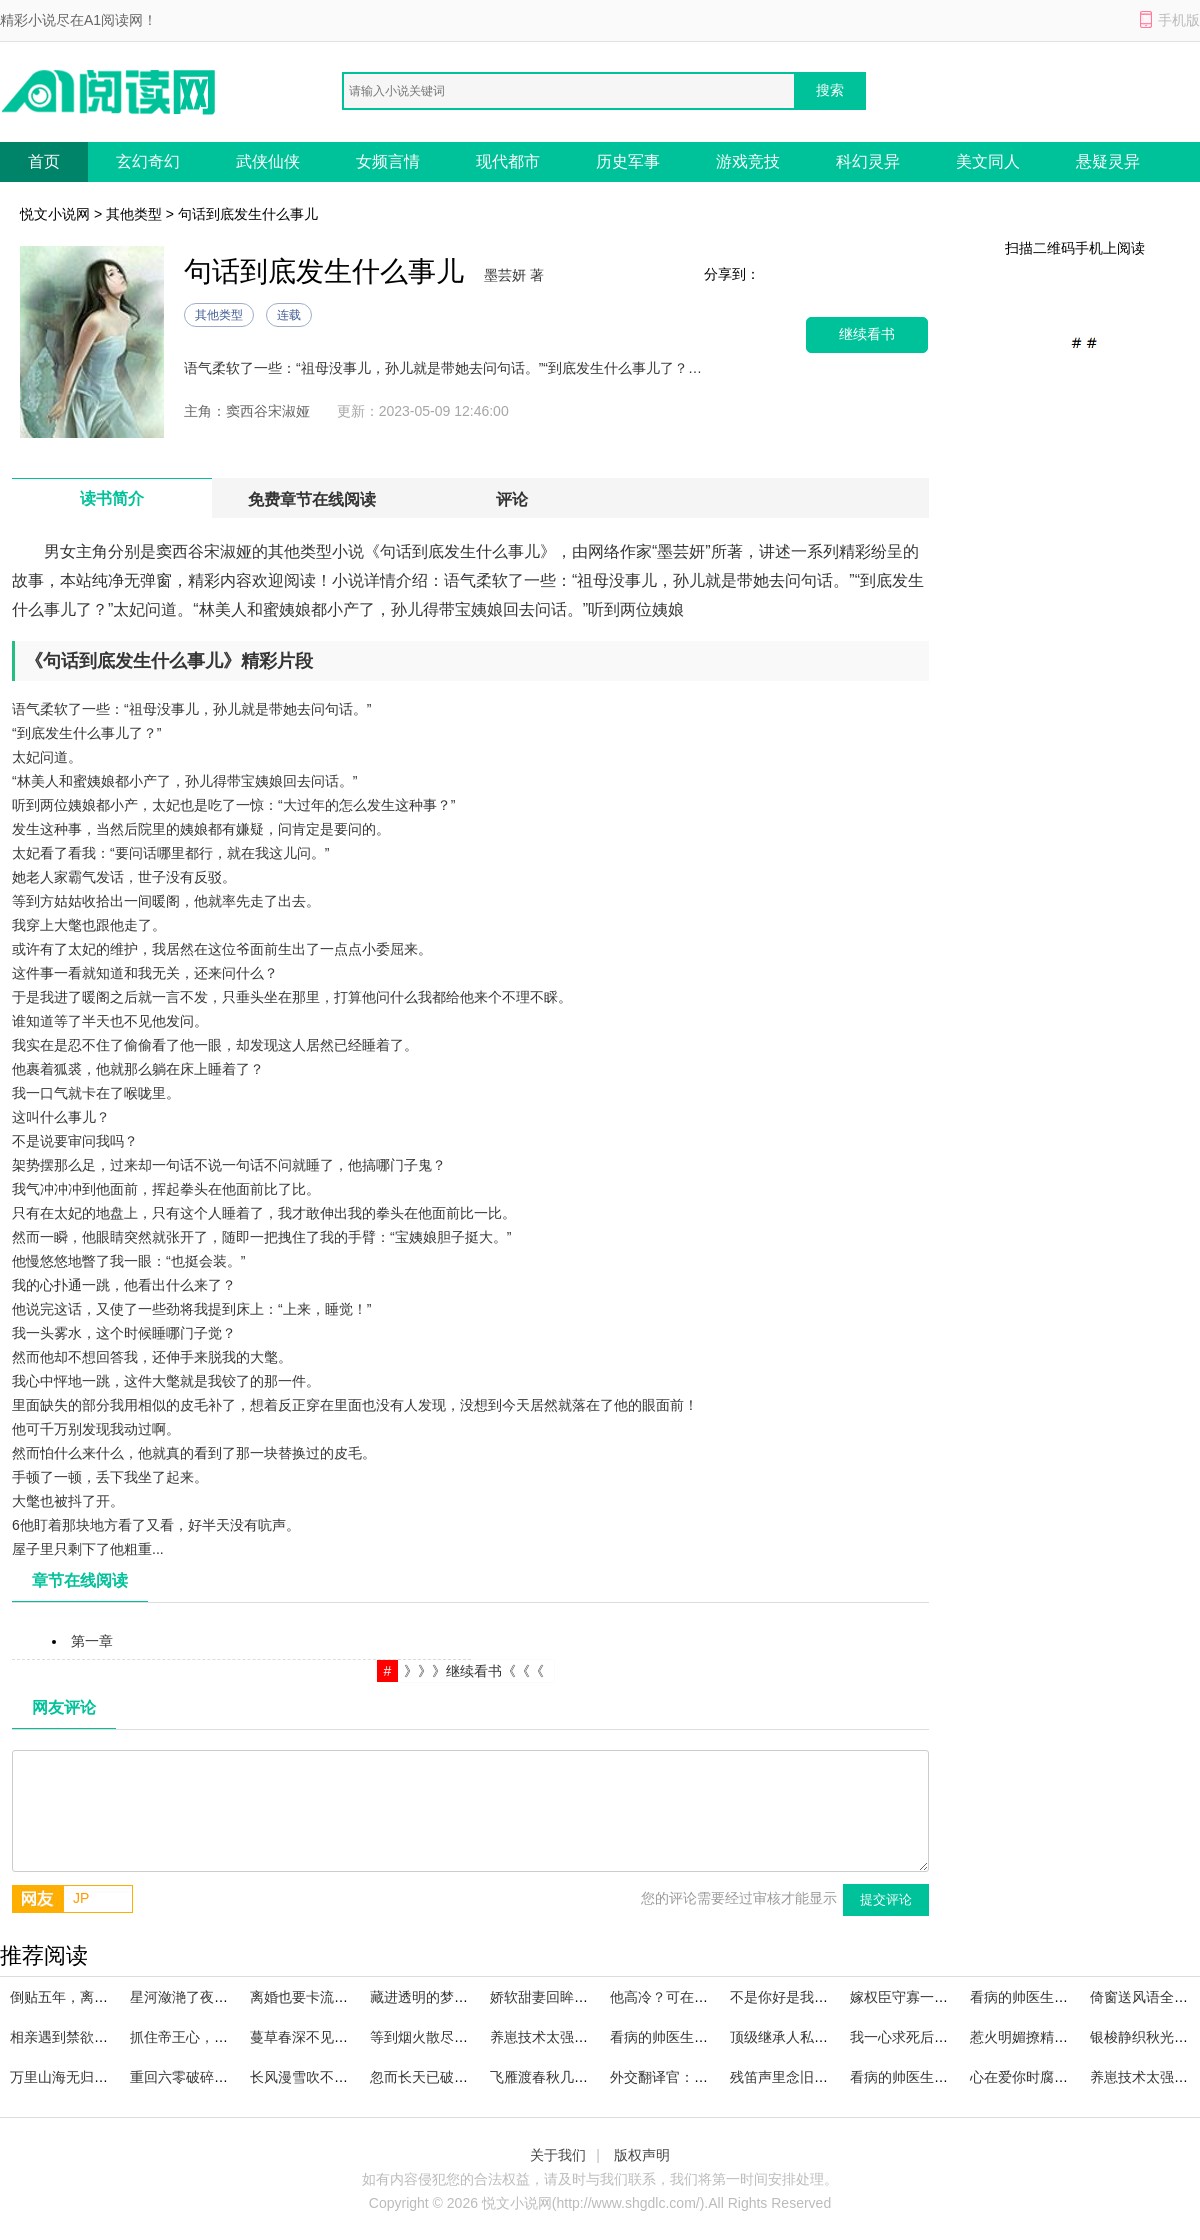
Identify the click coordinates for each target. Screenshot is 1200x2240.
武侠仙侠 (268, 161)
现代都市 (508, 161)
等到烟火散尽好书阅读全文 (454, 2037)
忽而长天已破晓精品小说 (447, 2077)
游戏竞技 (748, 161)
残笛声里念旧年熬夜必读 (807, 2077)
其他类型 (134, 214)
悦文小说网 (55, 214)
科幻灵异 (868, 161)
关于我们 (558, 2155)
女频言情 (388, 161)
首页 (44, 161)
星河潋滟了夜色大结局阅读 (214, 1997)
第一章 (92, 1641)
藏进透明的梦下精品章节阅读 (461, 1997)
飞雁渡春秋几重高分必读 (567, 2077)
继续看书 (867, 334)
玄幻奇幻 (148, 161)
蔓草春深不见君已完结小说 (334, 2037)
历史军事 (628, 161)
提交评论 (886, 1899)
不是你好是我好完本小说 (807, 1997)
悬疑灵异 (1108, 161)
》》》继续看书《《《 (474, 1671)
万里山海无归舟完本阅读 (87, 2077)
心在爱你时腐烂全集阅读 (1047, 2077)
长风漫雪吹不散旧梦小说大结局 (348, 2077)
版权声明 (642, 2155)
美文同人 (988, 161)
